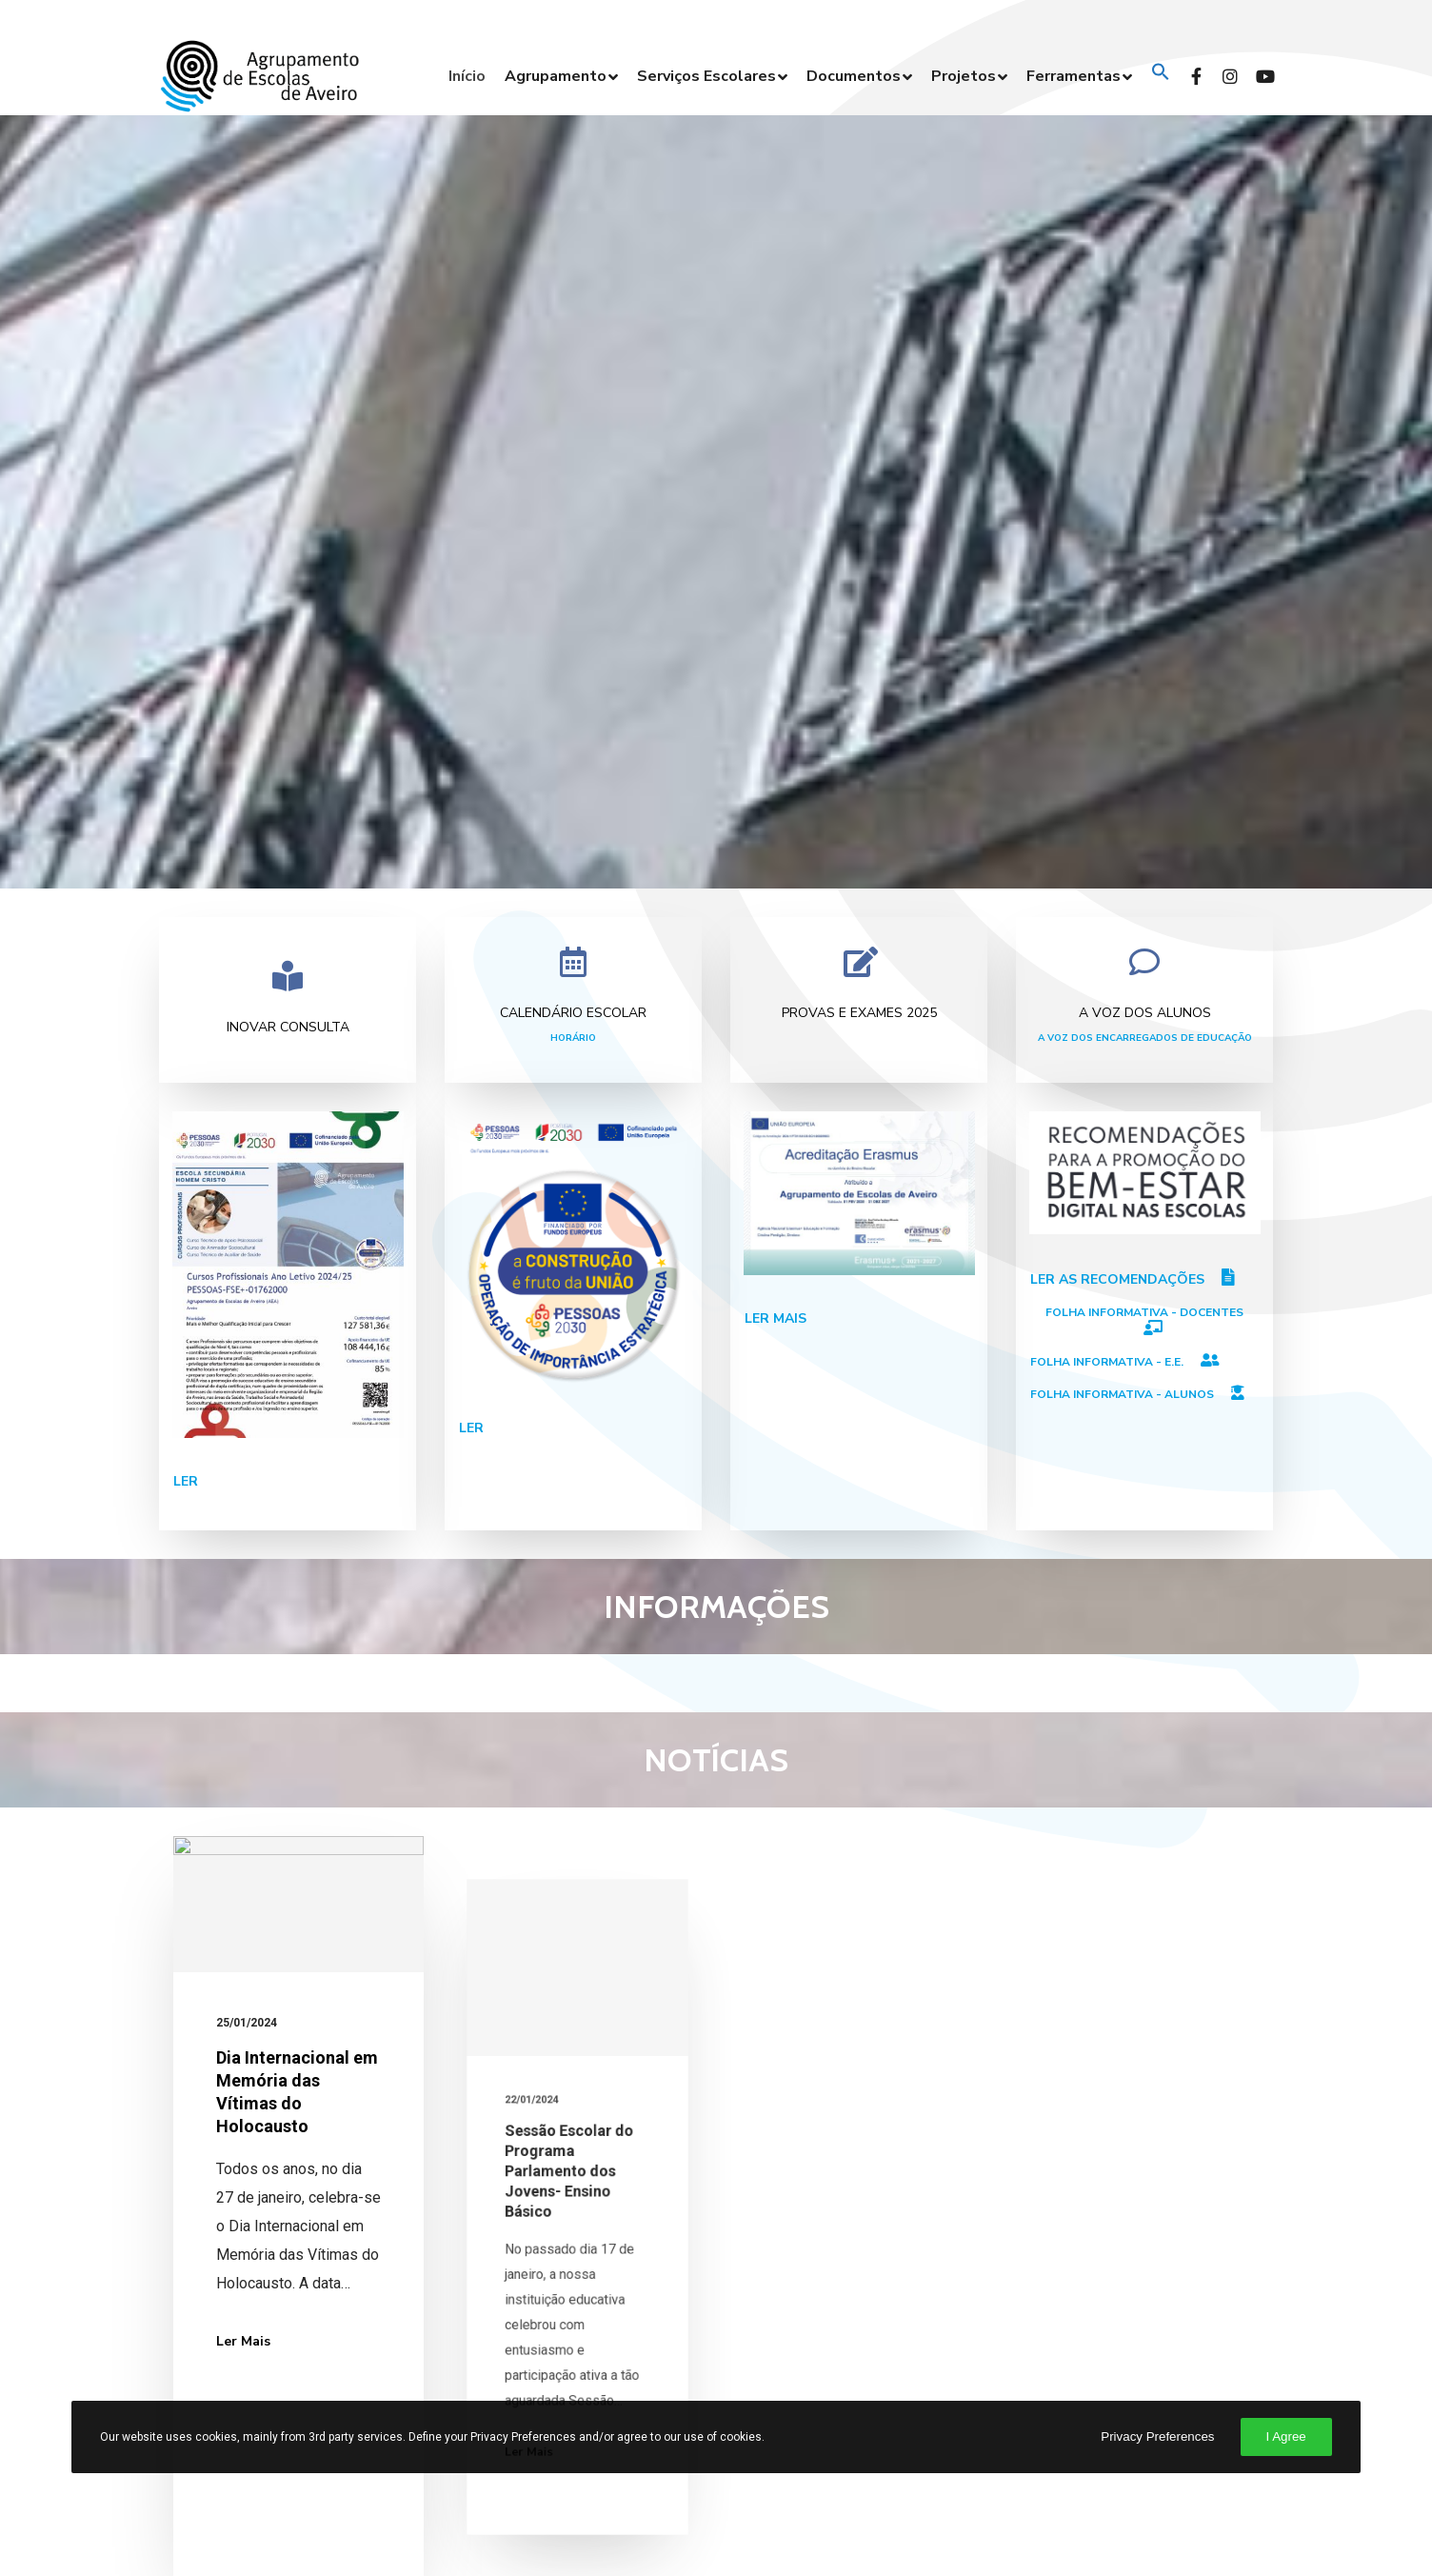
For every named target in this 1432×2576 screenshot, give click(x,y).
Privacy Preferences (1157, 2436)
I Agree (1286, 2436)
